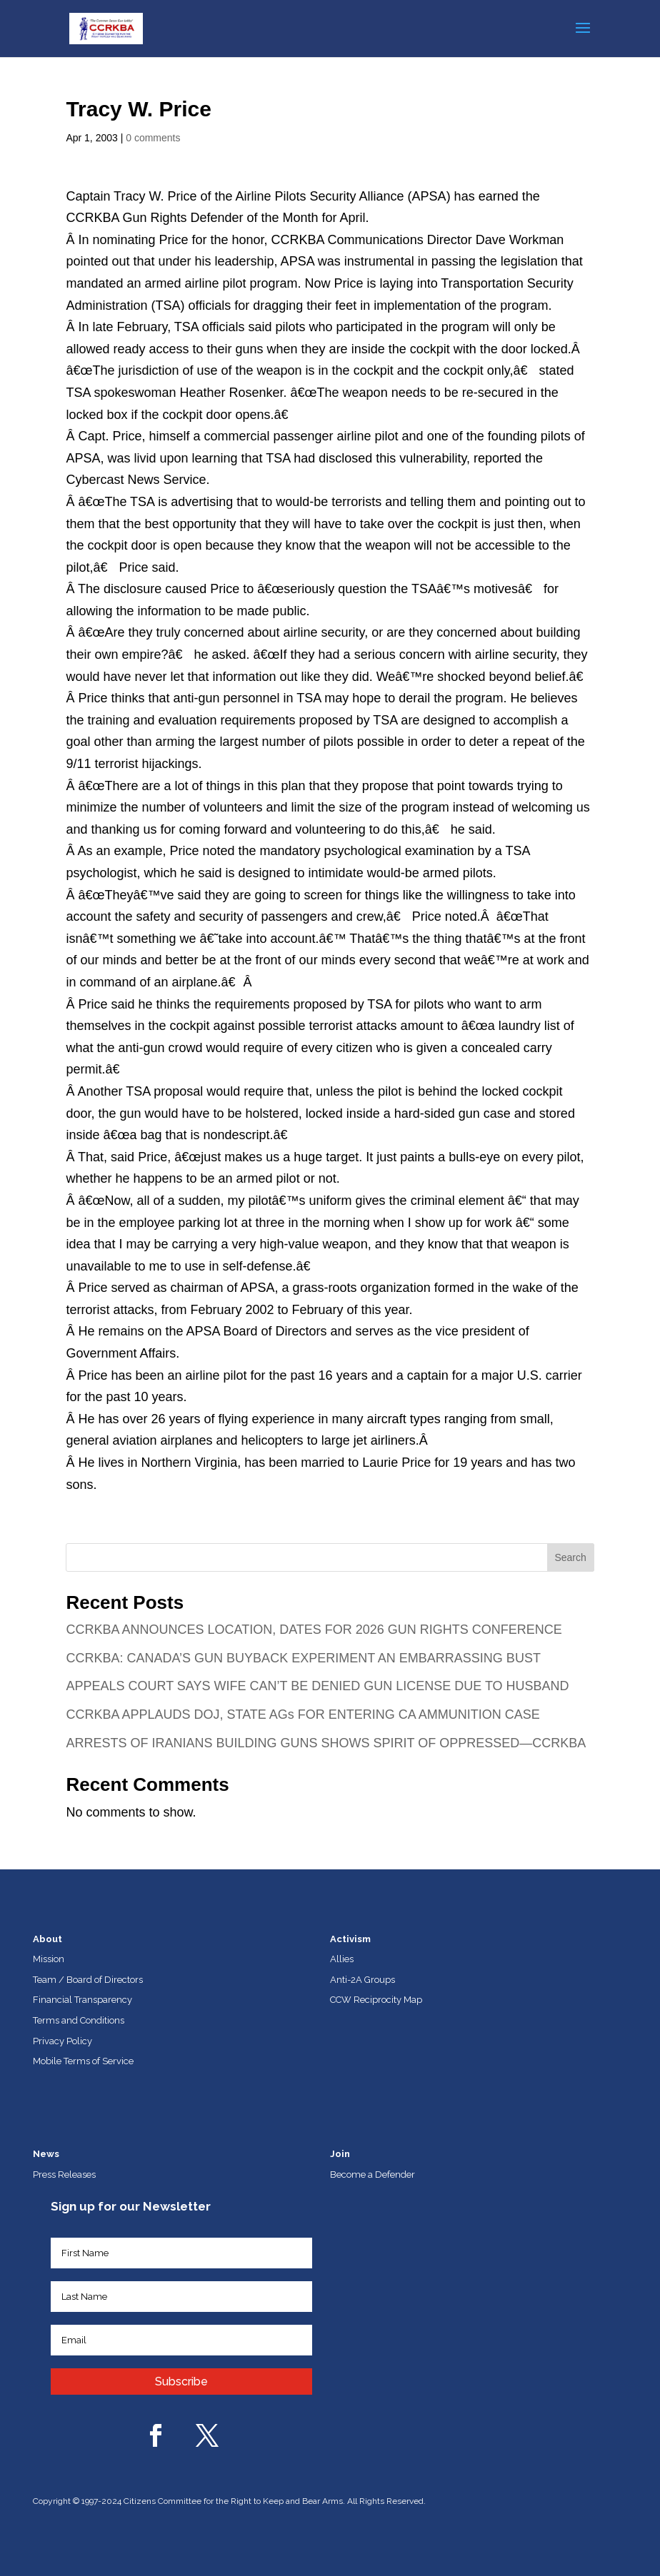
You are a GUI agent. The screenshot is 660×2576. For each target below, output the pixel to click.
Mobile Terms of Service (83, 2061)
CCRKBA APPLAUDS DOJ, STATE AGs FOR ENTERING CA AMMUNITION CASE (302, 1714)
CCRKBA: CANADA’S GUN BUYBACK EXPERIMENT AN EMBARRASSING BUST (303, 1658)
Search (570, 1557)
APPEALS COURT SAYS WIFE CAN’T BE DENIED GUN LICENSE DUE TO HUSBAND (317, 1686)
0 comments (153, 137)
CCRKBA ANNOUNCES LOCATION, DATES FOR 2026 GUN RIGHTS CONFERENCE (313, 1629)
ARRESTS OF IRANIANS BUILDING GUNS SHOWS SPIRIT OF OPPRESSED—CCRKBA (326, 1743)
